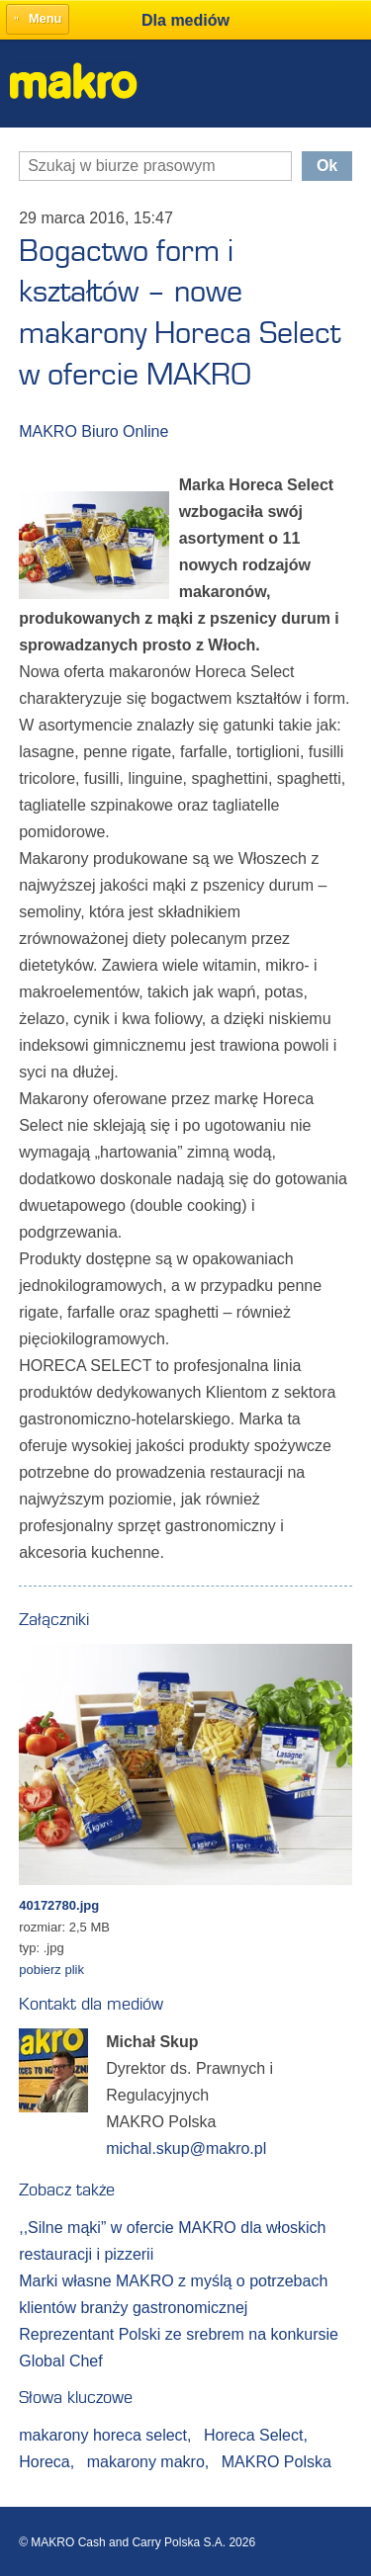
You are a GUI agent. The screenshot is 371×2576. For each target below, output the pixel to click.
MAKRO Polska (276, 2461)
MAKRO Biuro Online (93, 431)
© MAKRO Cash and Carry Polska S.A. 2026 (137, 2542)
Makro (74, 80)
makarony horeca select (105, 2435)
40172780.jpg (59, 1905)
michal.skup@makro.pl (186, 2148)
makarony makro (148, 2461)
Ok (327, 165)
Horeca (46, 2461)
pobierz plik (51, 1969)
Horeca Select (256, 2435)
